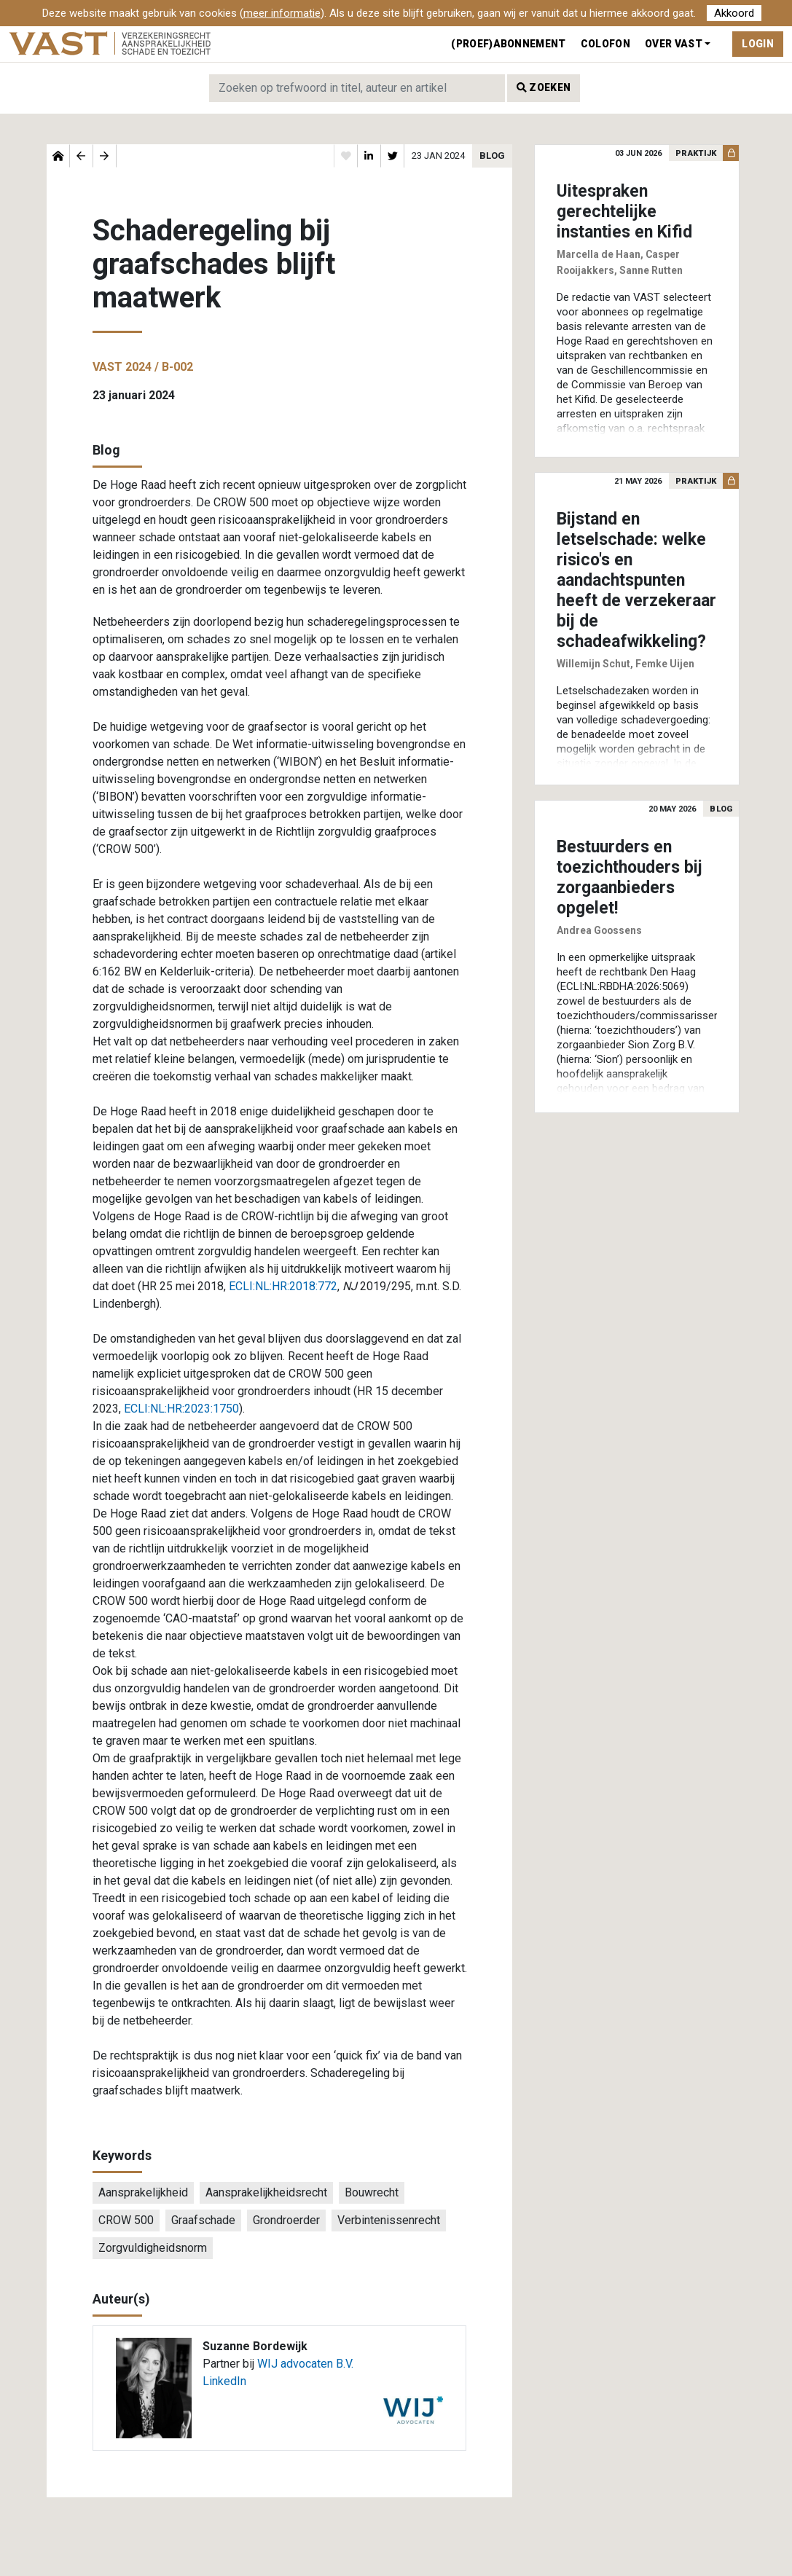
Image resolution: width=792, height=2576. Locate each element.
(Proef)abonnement (508, 44)
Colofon (605, 44)
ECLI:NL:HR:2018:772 (283, 1286)
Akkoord (734, 13)
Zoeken (544, 87)
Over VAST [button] (673, 44)
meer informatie (282, 13)
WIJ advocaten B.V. (305, 2364)
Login (758, 44)
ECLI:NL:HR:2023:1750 (181, 1408)
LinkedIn (224, 2381)
